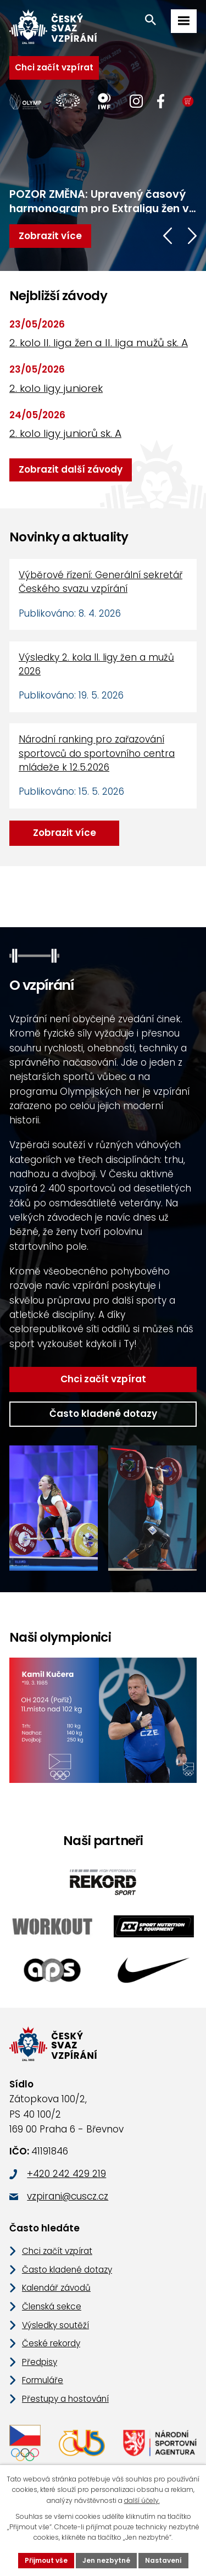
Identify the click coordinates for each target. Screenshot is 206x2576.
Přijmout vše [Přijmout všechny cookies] (46, 2560)
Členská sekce (51, 2306)
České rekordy (51, 2343)
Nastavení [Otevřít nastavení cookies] (163, 2560)
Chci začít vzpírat (54, 67)
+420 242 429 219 (66, 2173)
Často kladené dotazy (103, 1413)
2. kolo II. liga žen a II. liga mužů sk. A (98, 342)
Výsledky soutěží (55, 2325)
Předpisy (39, 2362)
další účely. (142, 2500)
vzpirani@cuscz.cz (67, 2196)
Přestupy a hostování (65, 2399)
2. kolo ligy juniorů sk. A (65, 433)
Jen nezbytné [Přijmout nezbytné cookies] (106, 2560)
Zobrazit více (64, 832)
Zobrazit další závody (71, 469)
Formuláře (42, 2380)
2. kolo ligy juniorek (56, 388)
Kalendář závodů (56, 2288)
